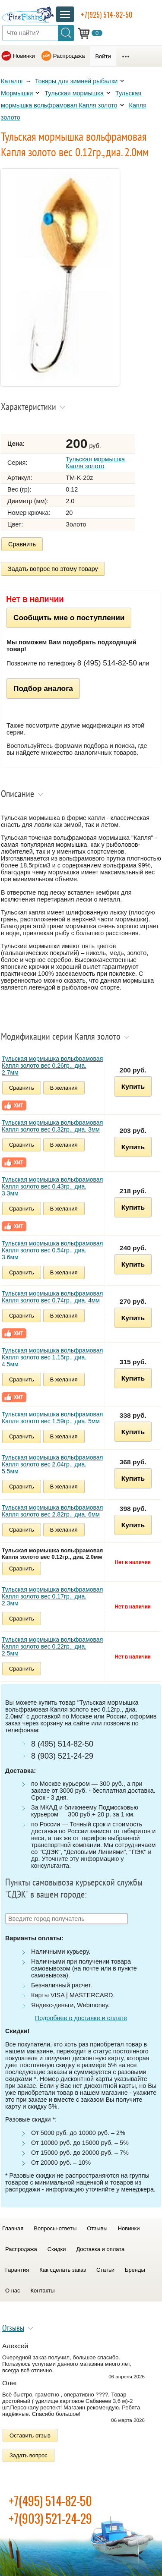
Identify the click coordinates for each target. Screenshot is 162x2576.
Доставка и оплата (100, 2249)
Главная (12, 2228)
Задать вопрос (29, 2455)
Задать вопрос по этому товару (53, 568)
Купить (133, 1086)
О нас (12, 2290)
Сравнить (22, 544)
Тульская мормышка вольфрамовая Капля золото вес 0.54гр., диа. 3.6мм (52, 1250)
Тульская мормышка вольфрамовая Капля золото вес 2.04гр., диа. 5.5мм (52, 1464)
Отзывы (97, 2228)
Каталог (12, 81)
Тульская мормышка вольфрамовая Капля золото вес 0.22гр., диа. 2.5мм (52, 1646)
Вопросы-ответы (55, 2228)
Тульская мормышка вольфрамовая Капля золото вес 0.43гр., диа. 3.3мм (52, 1186)
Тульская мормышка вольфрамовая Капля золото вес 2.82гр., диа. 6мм (52, 1511)
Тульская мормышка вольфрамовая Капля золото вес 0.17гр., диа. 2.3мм (52, 1596)
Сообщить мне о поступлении (68, 617)
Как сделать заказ (62, 2270)
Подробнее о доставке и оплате (81, 2018)
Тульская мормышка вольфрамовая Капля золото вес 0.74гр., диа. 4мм (52, 1297)
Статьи (105, 2270)
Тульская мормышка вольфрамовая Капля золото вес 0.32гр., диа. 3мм (52, 1126)
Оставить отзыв (30, 2435)
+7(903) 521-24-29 (50, 2518)
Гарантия (17, 2270)
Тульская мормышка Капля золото (95, 463)
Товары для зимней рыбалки (76, 81)
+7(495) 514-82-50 (50, 2501)
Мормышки (17, 93)
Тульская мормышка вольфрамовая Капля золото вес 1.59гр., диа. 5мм (52, 1418)
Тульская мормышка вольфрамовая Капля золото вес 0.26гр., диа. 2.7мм (52, 1065)
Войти (103, 56)
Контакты (43, 2290)
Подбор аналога (43, 688)
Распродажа (69, 56)
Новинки (24, 56)
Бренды (135, 2270)
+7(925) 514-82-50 (107, 14)
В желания (64, 1088)
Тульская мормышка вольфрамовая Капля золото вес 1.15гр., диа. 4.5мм (52, 1357)
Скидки (57, 2249)
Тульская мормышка (74, 93)
